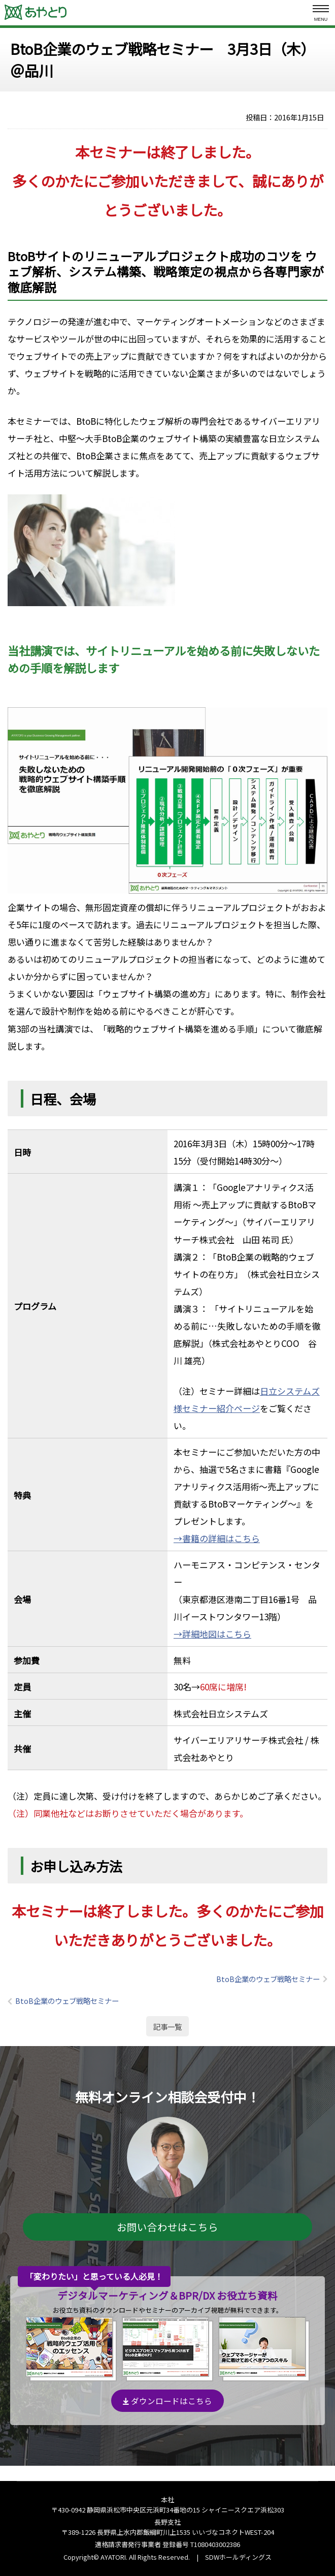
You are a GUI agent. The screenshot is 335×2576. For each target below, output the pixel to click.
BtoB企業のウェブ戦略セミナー (268, 1978)
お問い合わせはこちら (167, 2226)
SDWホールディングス (238, 2557)
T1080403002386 (215, 2544)
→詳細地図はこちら (212, 1633)
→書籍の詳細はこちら (217, 1538)
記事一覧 (167, 2026)
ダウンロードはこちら (167, 2400)
